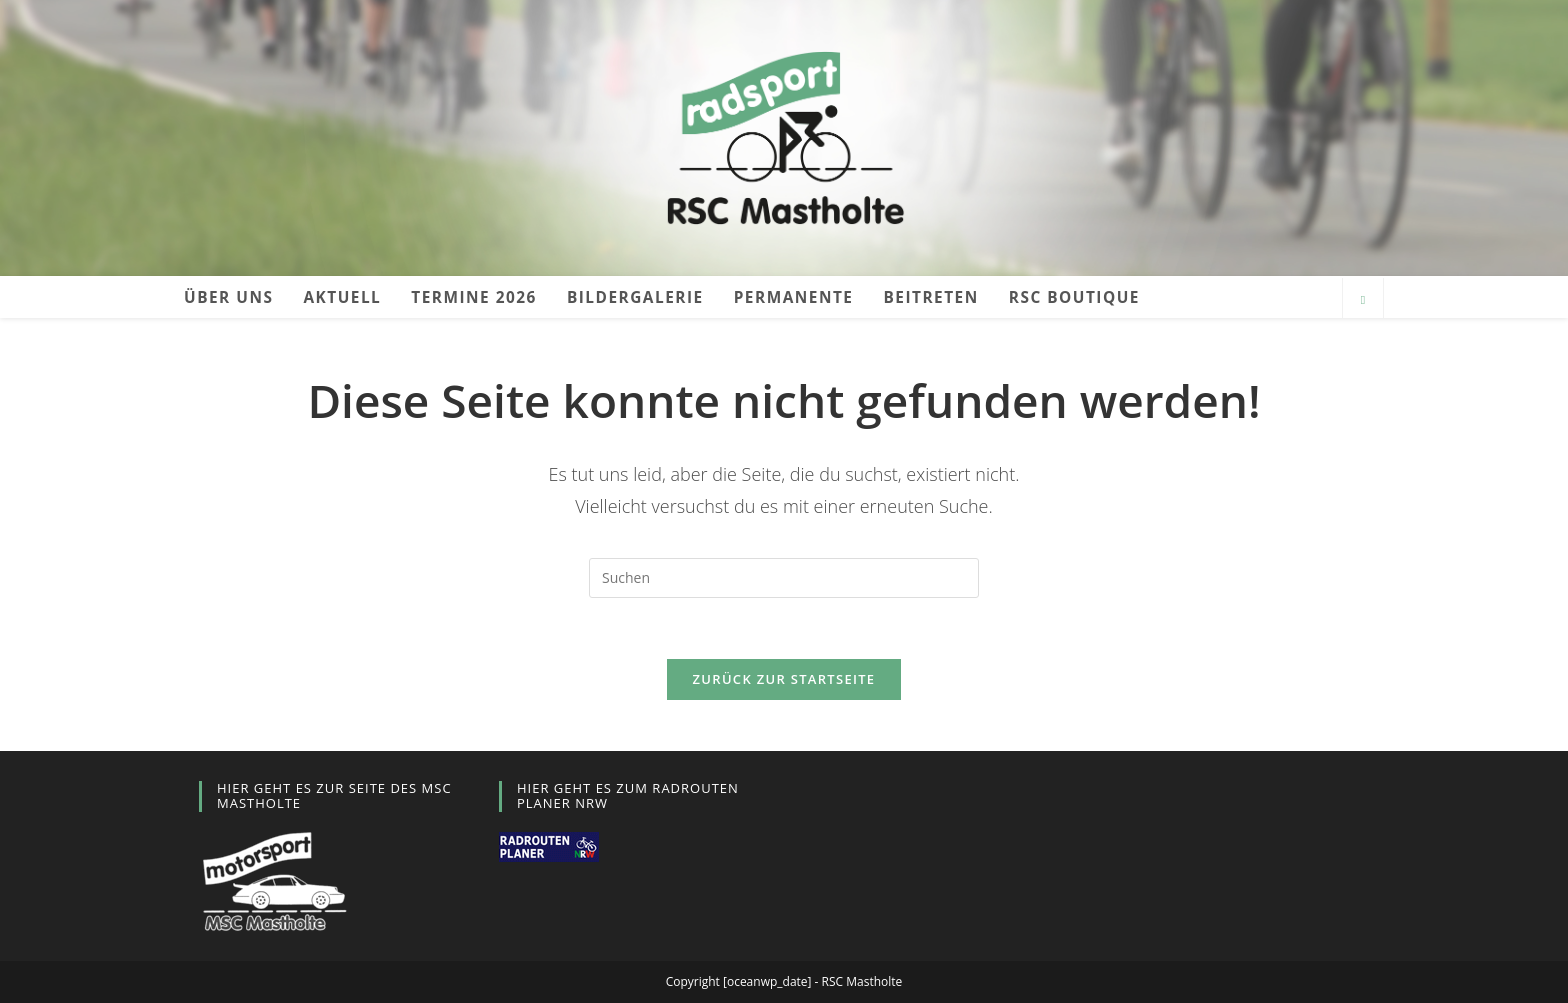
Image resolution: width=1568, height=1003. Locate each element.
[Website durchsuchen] (1363, 300)
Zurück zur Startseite (784, 679)
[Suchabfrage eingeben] (784, 578)
